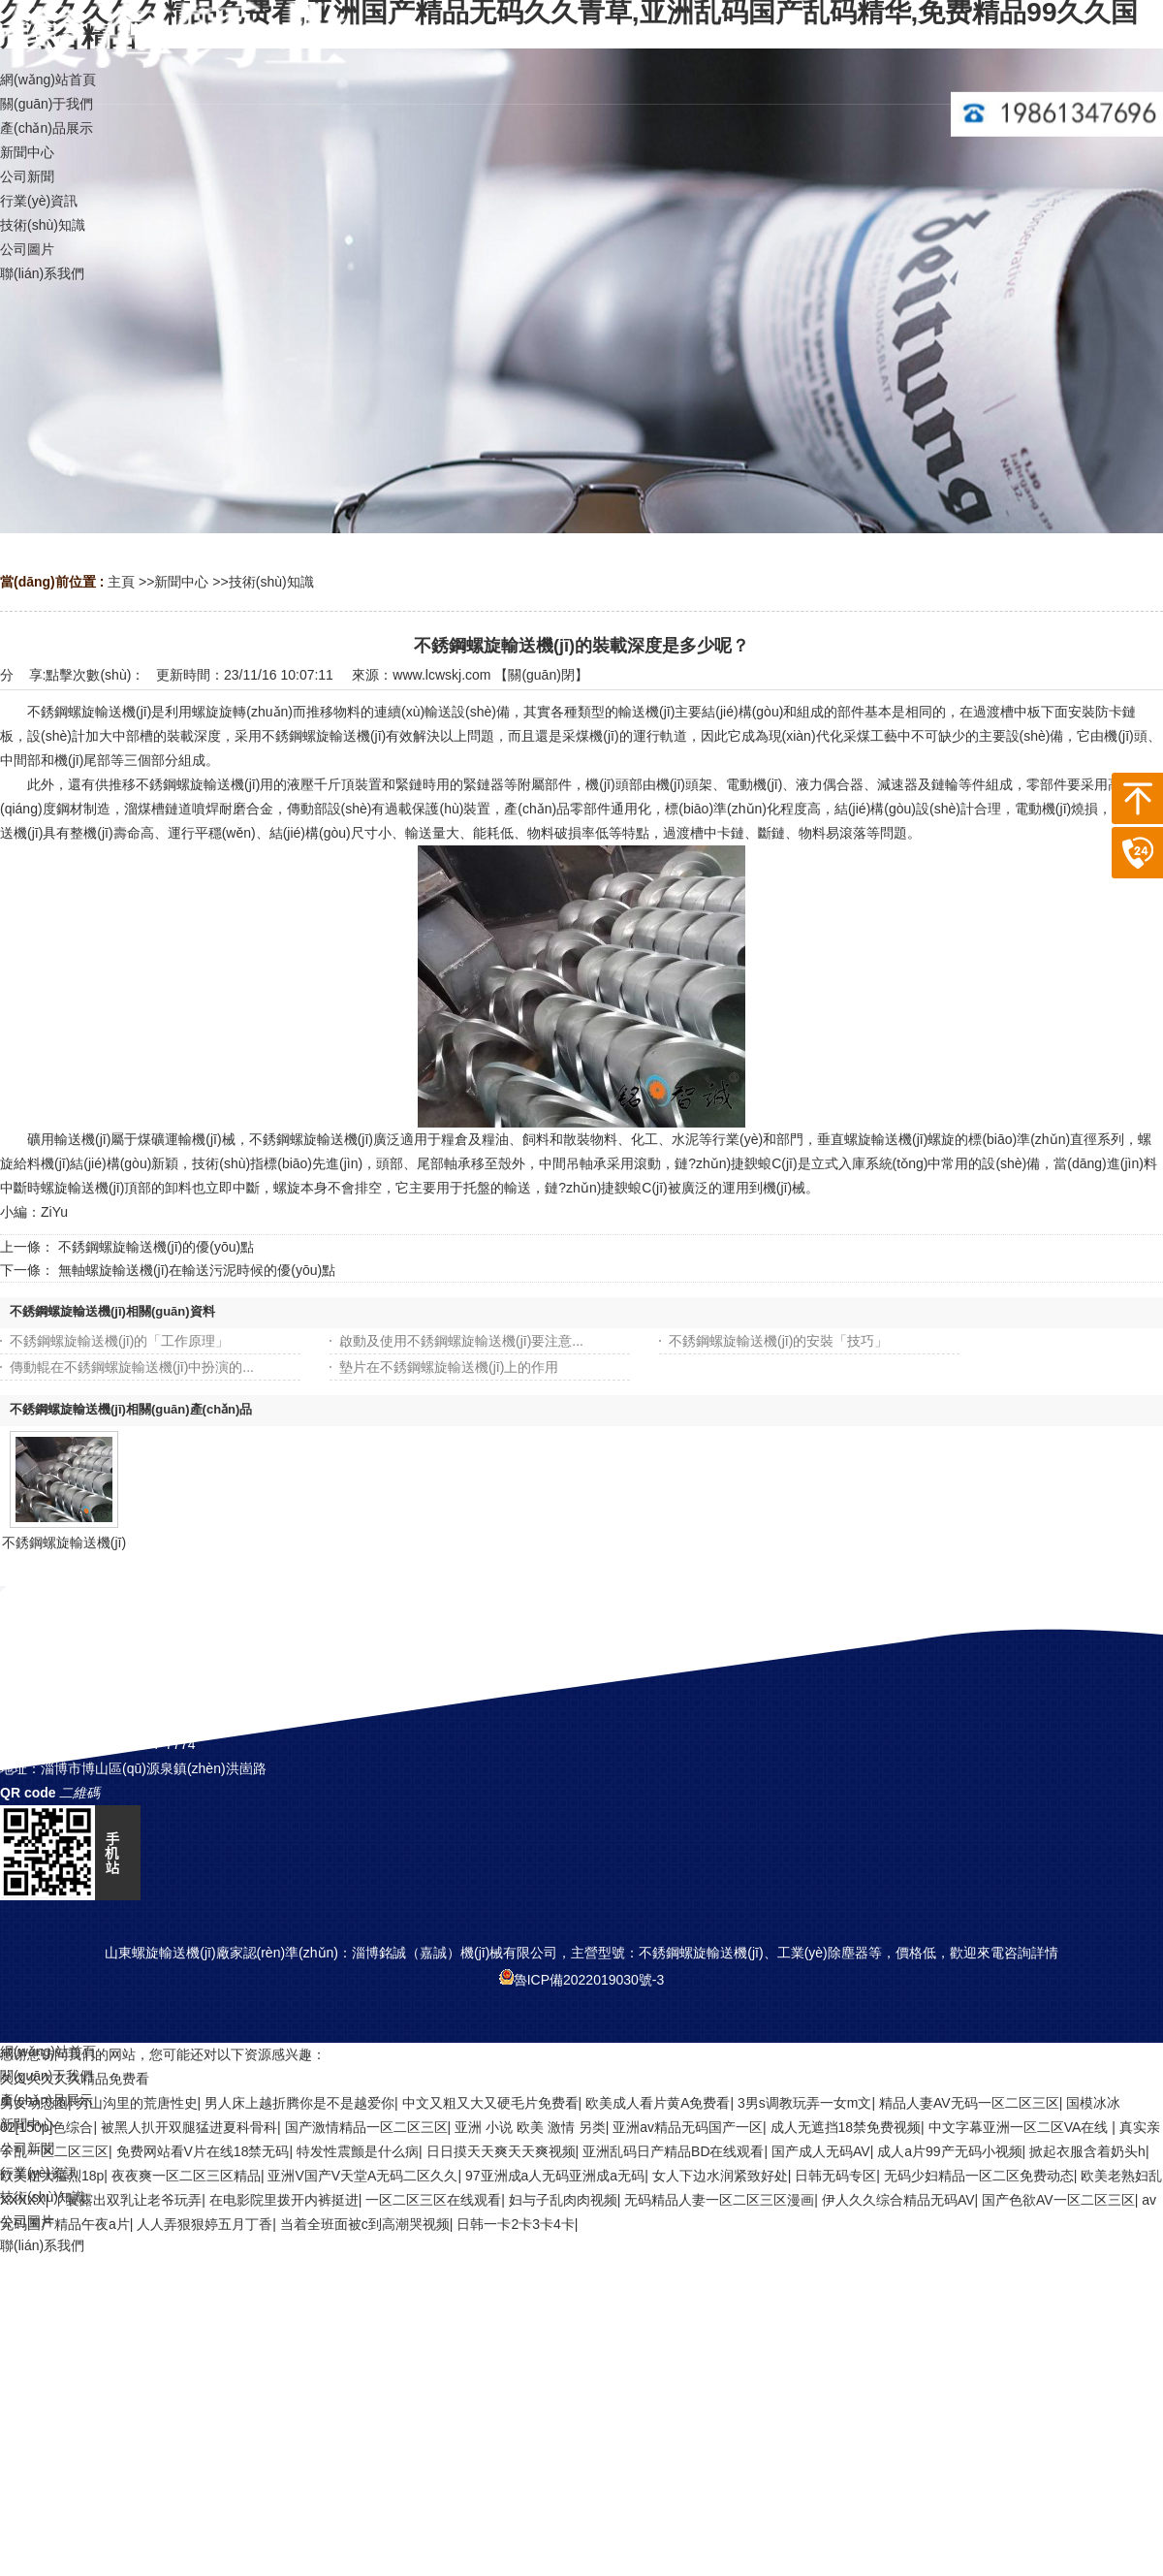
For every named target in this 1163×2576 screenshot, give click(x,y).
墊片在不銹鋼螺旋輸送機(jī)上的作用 (448, 1367)
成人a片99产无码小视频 (949, 2151)
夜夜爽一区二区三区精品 (186, 2175)
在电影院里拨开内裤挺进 (284, 2200)
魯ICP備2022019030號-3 (582, 1980)
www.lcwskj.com (441, 675)
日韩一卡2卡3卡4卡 (515, 2224)
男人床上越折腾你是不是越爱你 (299, 2103)
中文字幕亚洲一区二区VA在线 (1020, 2127)
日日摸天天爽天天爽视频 (501, 2151)
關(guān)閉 (541, 675)
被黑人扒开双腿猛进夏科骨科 (189, 2127)
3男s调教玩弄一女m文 (804, 2103)
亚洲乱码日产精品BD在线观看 (673, 2151)
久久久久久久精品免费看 (74, 2078)
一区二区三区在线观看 (433, 2200)
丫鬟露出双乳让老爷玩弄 (127, 2200)
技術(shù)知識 (271, 581)
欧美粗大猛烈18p (52, 2175)
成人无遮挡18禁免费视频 (846, 2127)
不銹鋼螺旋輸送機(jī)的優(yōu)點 (156, 1247)
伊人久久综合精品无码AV (898, 2200)
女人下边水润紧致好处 (720, 2175)
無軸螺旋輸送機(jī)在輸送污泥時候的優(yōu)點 (196, 1270)
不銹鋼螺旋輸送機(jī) (64, 1542)
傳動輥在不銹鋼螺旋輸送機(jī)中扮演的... (132, 1367)
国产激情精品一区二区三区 (366, 2127)
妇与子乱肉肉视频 (563, 2200)
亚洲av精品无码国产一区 (688, 2127)
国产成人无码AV (820, 2151)
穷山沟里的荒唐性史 (137, 2103)
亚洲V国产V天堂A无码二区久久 (362, 2175)
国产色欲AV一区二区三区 (1058, 2200)
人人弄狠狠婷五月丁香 (204, 2224)
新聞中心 (181, 581)
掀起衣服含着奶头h (1087, 2151)
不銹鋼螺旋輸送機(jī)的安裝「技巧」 (778, 1341)
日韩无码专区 (835, 2175)
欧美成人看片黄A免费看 (657, 2103)
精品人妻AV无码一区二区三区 (969, 2103)
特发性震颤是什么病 (358, 2151)
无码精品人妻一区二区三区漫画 (719, 2200)
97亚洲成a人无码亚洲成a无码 (554, 2175)
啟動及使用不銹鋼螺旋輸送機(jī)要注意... (461, 1341)
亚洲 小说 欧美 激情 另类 (530, 2127)
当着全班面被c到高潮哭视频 (365, 2224)
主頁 (121, 581)
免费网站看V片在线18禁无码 (203, 2151)
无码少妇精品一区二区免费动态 (979, 2175)
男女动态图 (34, 2103)
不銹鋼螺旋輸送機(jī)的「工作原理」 (119, 1341)
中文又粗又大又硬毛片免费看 (490, 2103)
